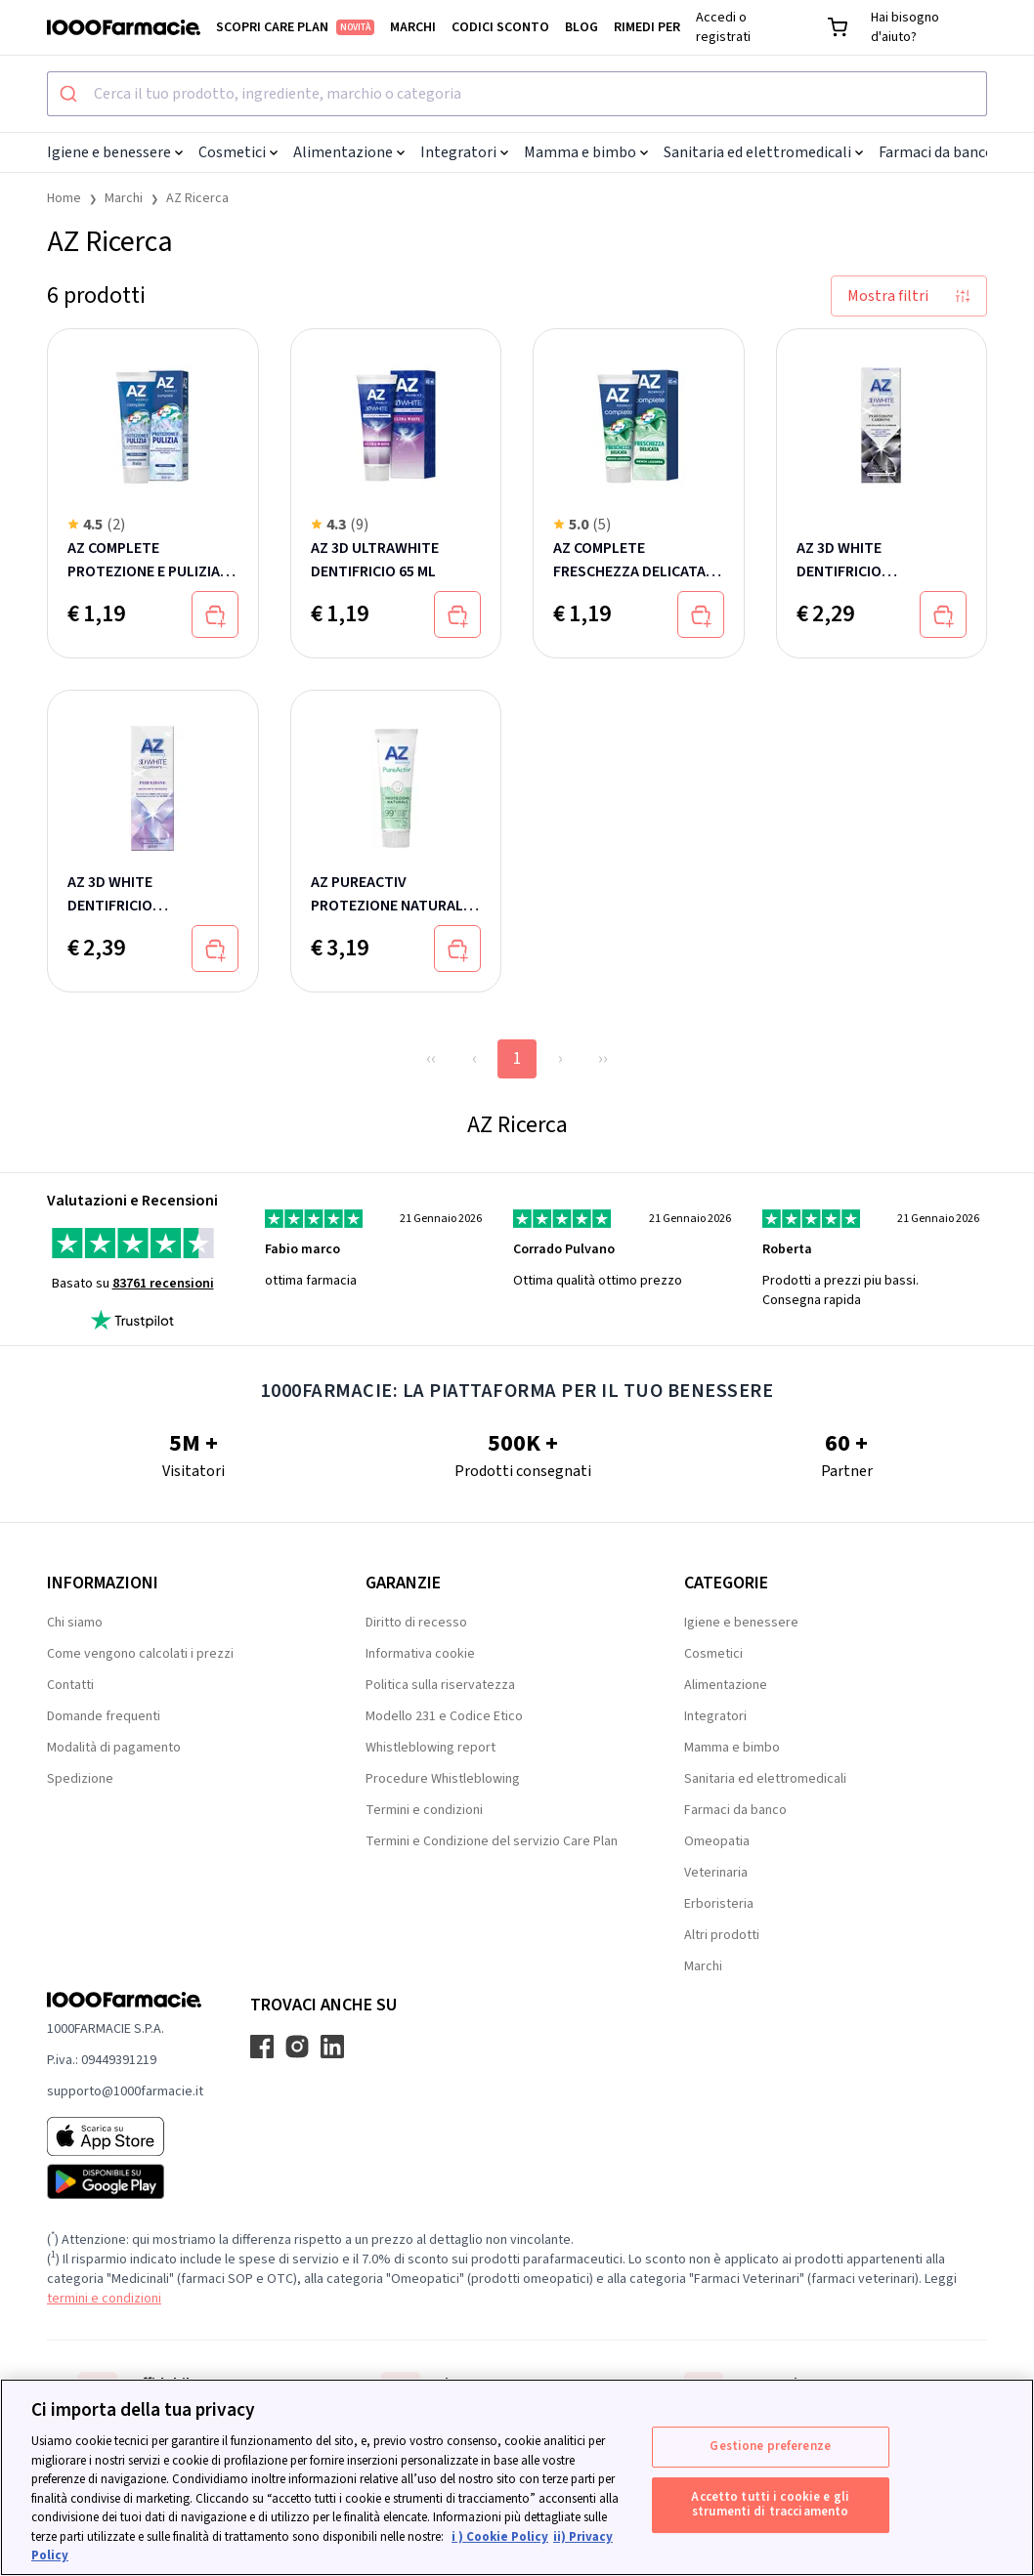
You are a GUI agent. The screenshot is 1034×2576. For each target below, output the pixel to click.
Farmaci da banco (942, 152)
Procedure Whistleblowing (443, 1779)
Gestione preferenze (770, 2446)
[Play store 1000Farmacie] (125, 2181)
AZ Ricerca (197, 198)
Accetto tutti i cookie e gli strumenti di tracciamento (770, 2504)
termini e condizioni (104, 2298)
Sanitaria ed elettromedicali (763, 152)
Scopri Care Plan (295, 27)
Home (64, 198)
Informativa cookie (420, 1654)
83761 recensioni (163, 1283)
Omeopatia (717, 1841)
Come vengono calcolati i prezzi (140, 1654)
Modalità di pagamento (114, 1747)
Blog (581, 27)
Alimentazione (349, 152)
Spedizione (80, 1779)
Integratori (464, 152)
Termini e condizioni (424, 1810)
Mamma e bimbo (586, 152)
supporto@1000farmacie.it (125, 2091)
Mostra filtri (908, 296)
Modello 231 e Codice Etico (444, 1716)
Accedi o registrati (723, 27)
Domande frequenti (103, 1716)
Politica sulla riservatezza (440, 1685)
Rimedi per (647, 27)
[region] (517, 2477)
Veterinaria (716, 1872)
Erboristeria (719, 1904)
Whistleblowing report (430, 1747)
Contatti (70, 1685)
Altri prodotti (721, 1935)
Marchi (413, 27)
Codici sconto (500, 27)
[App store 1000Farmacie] (125, 2136)
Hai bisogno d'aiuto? (905, 27)
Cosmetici (238, 152)
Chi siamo (75, 1622)
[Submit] (71, 93)
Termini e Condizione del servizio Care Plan (492, 1841)
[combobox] (517, 93)
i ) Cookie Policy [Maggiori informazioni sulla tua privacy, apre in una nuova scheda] (500, 2537)
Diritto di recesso (416, 1622)
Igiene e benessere (115, 152)
